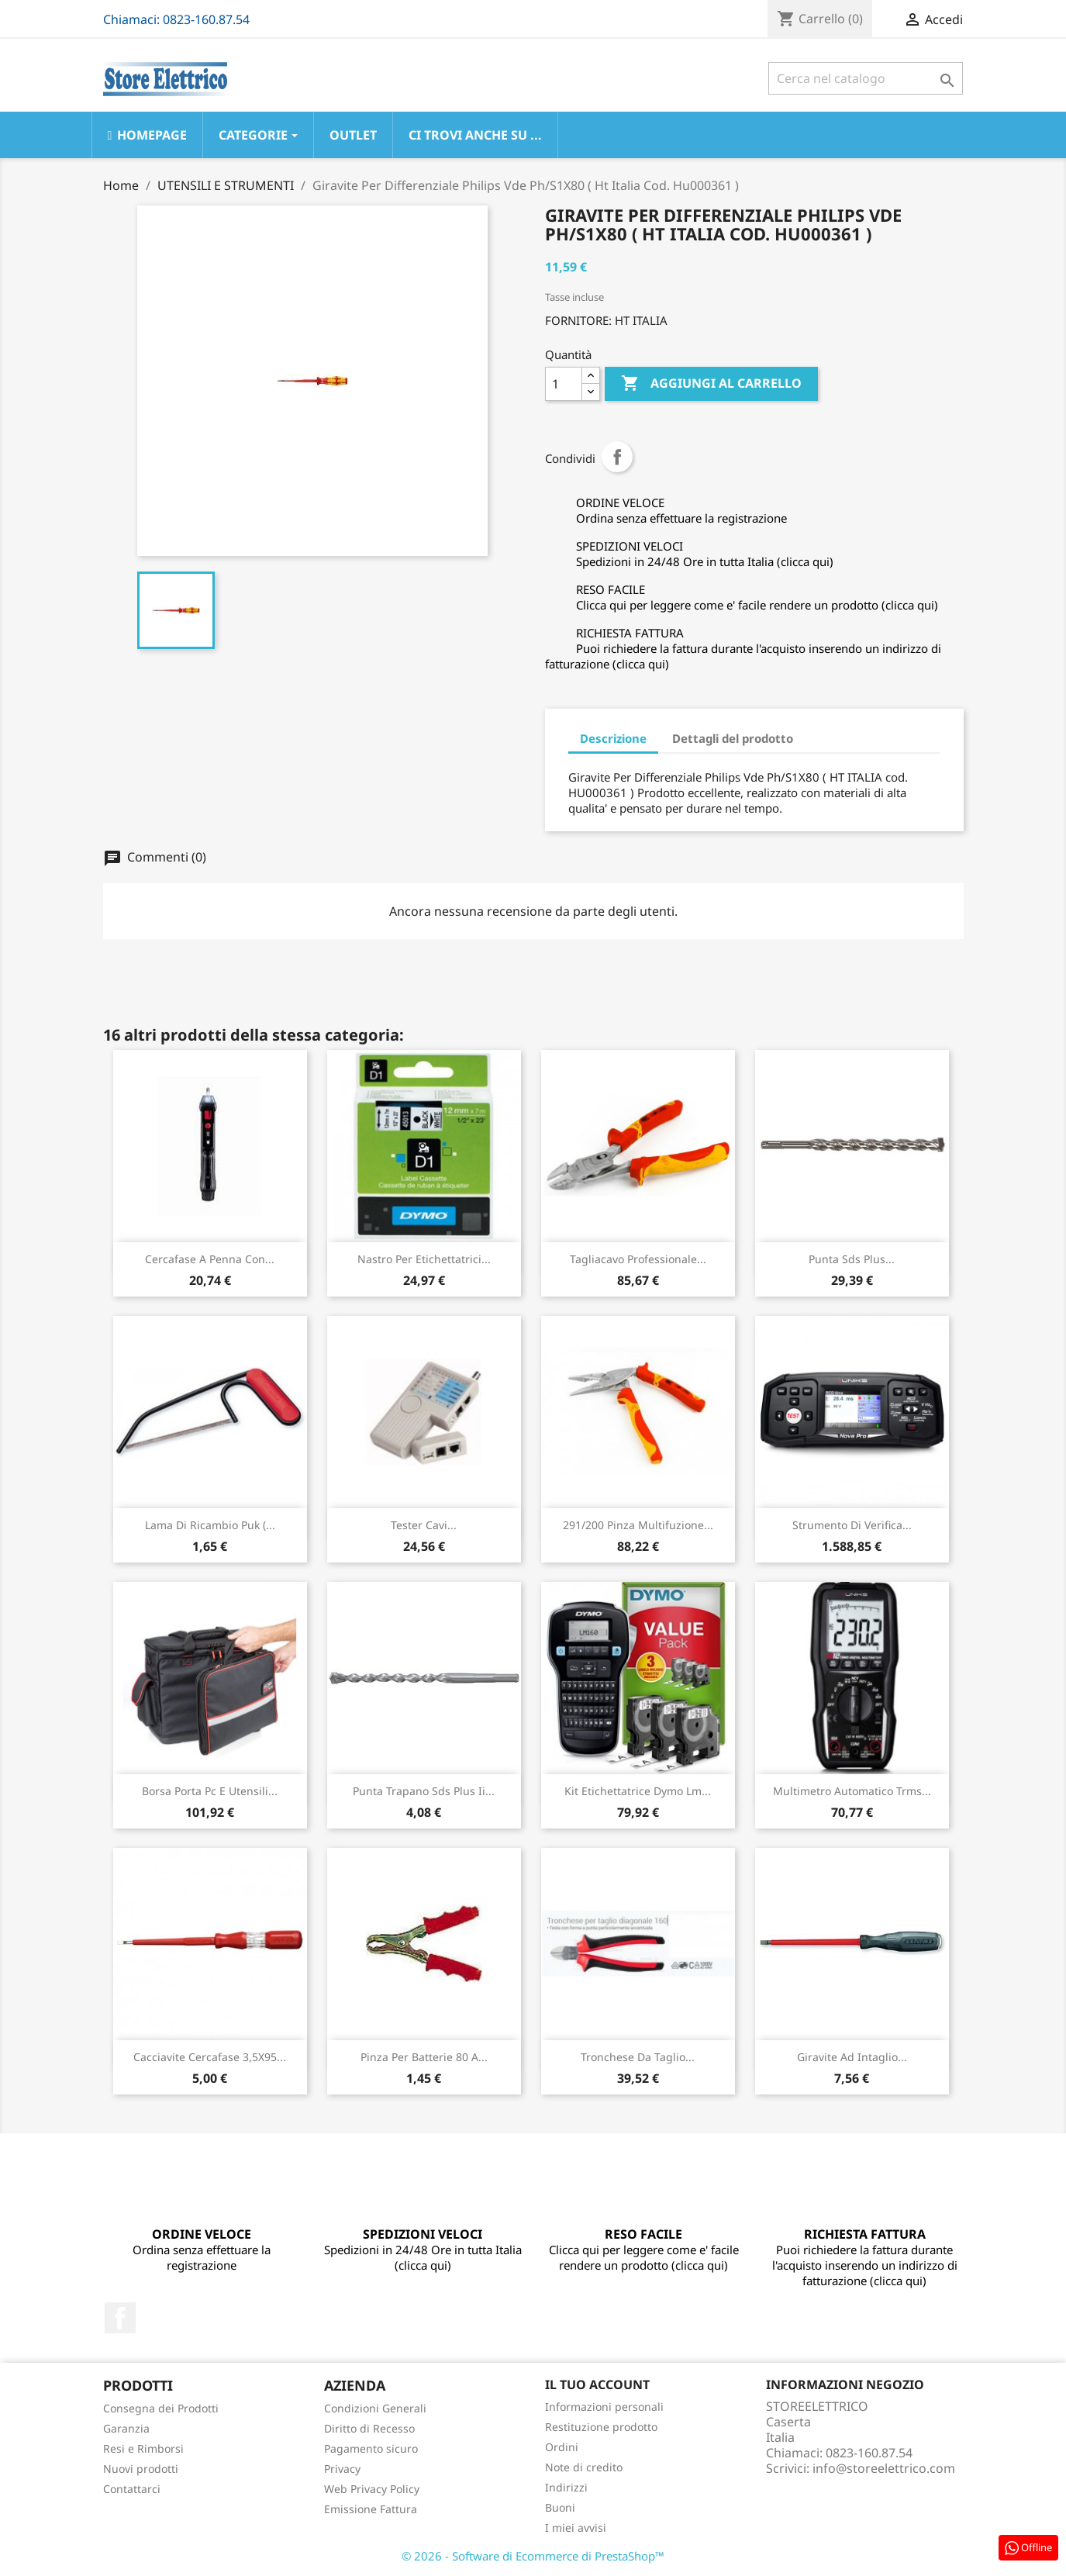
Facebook (120, 2317)
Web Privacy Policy (371, 2488)
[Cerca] (865, 78)
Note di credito (584, 2467)
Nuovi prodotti (140, 2468)
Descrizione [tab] (613, 738)
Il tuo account (597, 2384)
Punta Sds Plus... (852, 1259)
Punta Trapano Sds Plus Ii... (424, 1791)
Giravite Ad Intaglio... (852, 2056)
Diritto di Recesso (369, 2428)
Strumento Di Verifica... (852, 1525)
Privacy (342, 2468)
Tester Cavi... (424, 1525)
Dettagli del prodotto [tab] (732, 738)
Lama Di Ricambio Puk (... (210, 1525)
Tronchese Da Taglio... (638, 2056)
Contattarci (131, 2488)
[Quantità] (563, 384)
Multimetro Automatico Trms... (852, 1791)
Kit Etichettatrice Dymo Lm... (637, 1791)
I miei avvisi (575, 2527)
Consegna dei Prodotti (161, 2408)
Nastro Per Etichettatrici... (424, 1259)
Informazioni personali (604, 2406)
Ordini (561, 2447)
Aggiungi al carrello (711, 384)
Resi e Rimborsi (143, 2448)
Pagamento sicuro (371, 2448)
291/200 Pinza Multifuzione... (638, 1525)
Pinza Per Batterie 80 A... (424, 2056)
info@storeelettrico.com (883, 2468)
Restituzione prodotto (601, 2426)
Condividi (617, 456)
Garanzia (126, 2428)
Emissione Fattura (370, 2509)
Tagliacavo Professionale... (638, 1259)
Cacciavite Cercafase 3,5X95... (209, 2056)
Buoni (560, 2507)
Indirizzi (566, 2487)
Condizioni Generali (375, 2408)
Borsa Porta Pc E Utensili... (210, 1791)
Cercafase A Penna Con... (209, 1259)
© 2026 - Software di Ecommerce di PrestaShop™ (533, 2556)
